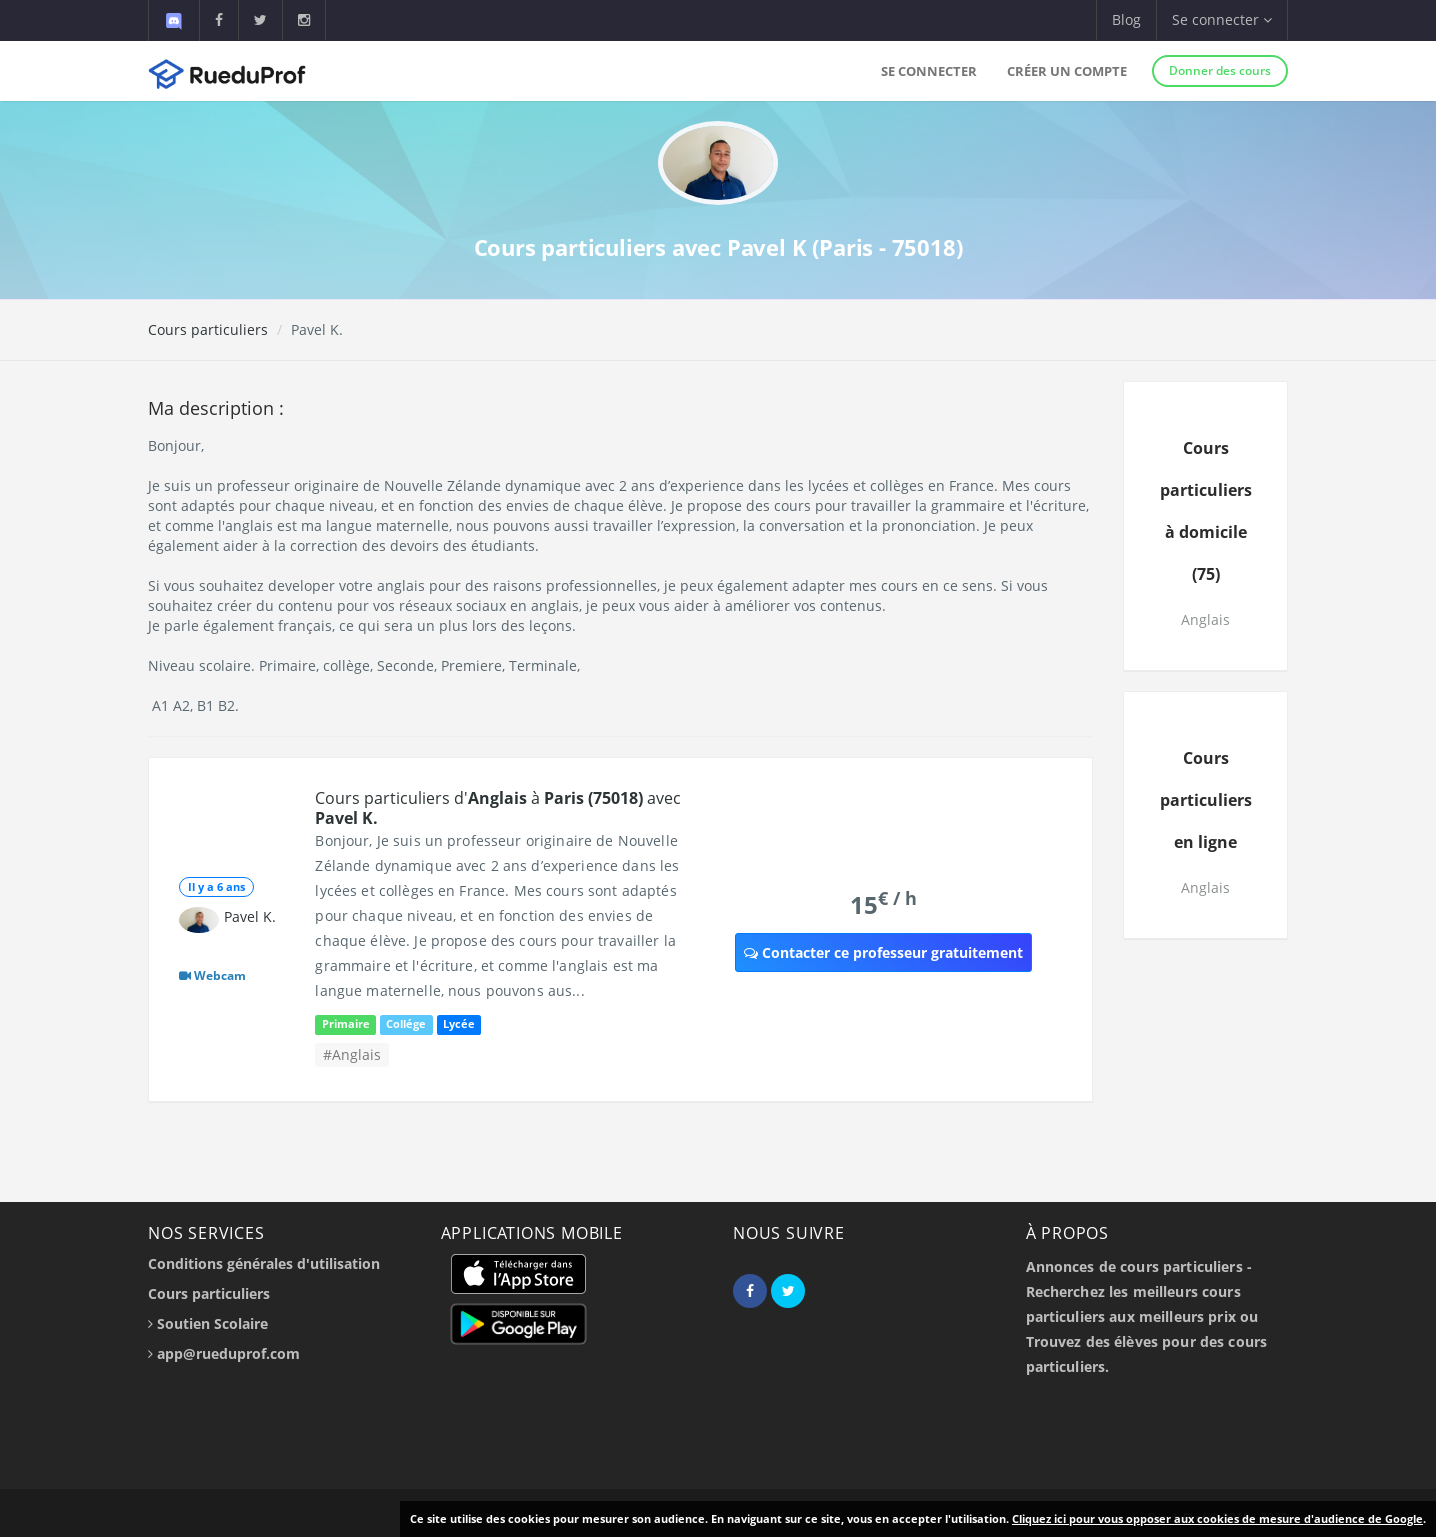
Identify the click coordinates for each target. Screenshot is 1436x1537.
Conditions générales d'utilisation (264, 1263)
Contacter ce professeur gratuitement (883, 952)
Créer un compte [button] (1067, 71)
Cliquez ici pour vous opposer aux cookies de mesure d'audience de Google (1217, 1518)
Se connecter (929, 71)
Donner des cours (1220, 70)
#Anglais (352, 1054)
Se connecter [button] (1222, 19)
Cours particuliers (208, 329)
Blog (1126, 19)
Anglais (1205, 619)
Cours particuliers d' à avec (498, 808)
